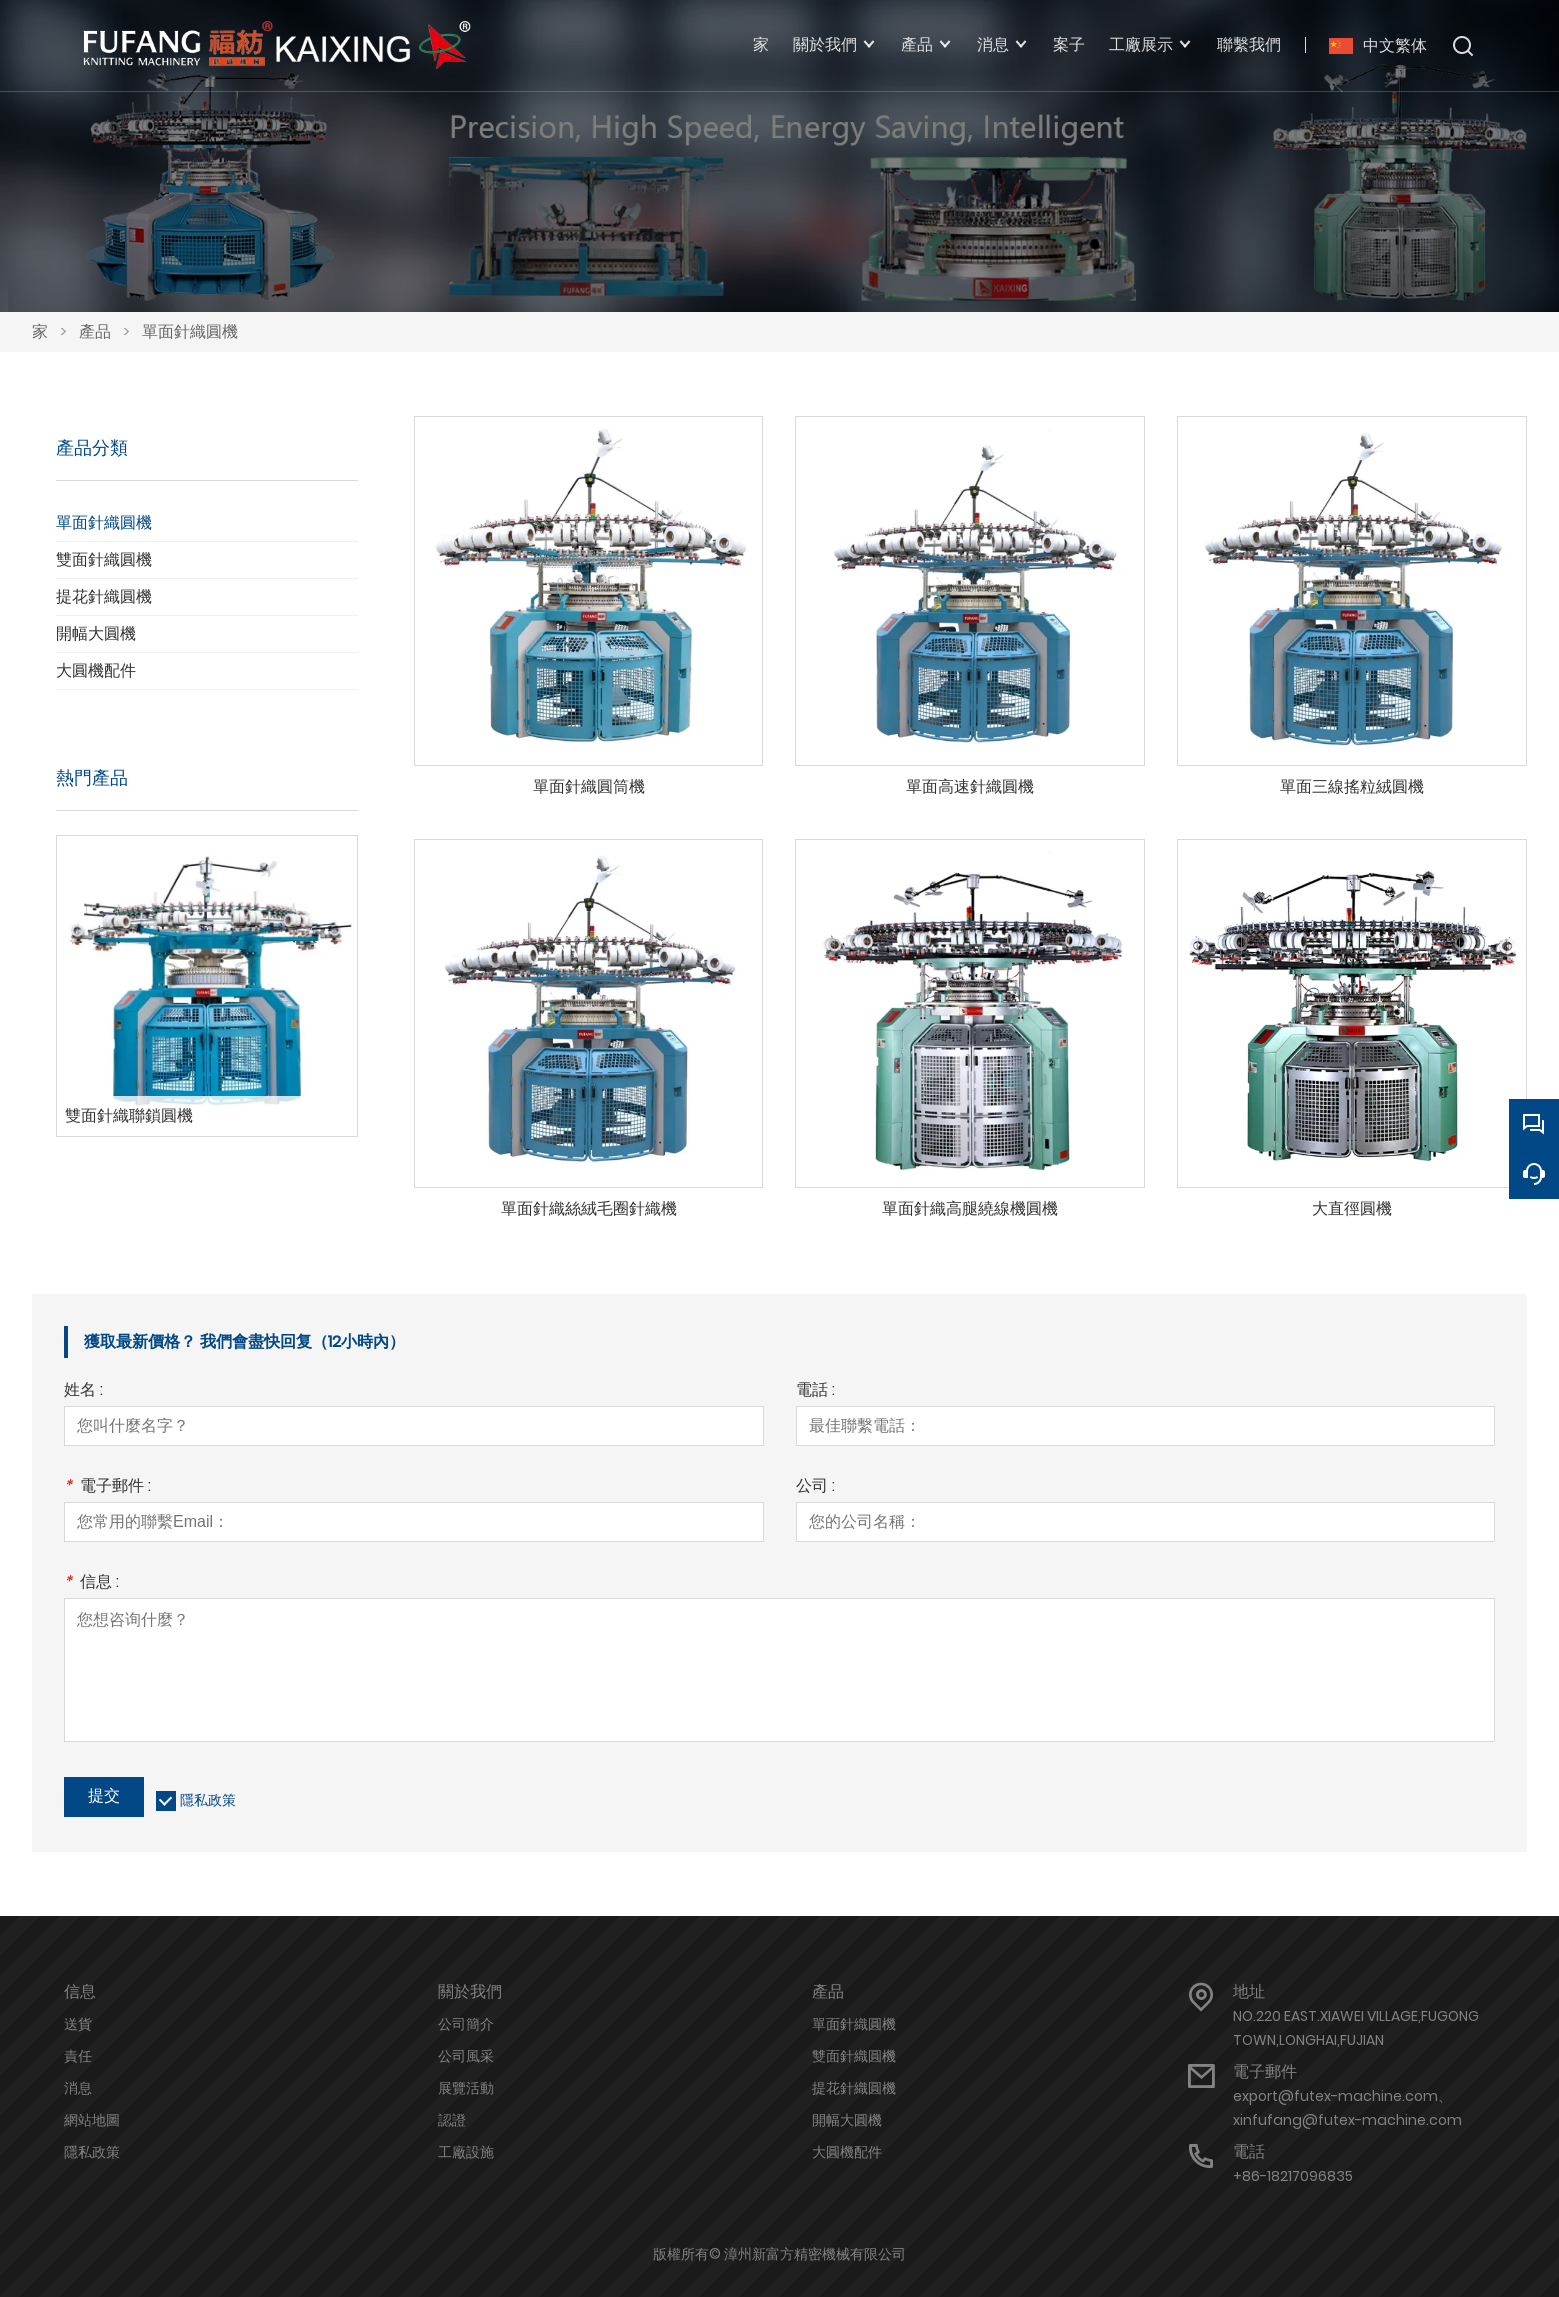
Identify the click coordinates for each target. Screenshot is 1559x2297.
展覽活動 (466, 2088)
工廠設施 (466, 2152)
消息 (78, 2088)
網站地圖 (92, 2120)
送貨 (78, 2024)
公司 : (815, 1487)
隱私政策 (208, 1800)
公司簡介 (466, 2024)
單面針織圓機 (190, 331)
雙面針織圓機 (104, 559)
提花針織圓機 (104, 596)
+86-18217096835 (1293, 2176)
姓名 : (83, 1391)
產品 (95, 331)
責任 (78, 2056)
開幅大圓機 (96, 633)
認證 (452, 2120)
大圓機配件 (96, 670)
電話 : (815, 1391)
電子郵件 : (107, 1487)
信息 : (91, 1583)
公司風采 (466, 2056)
